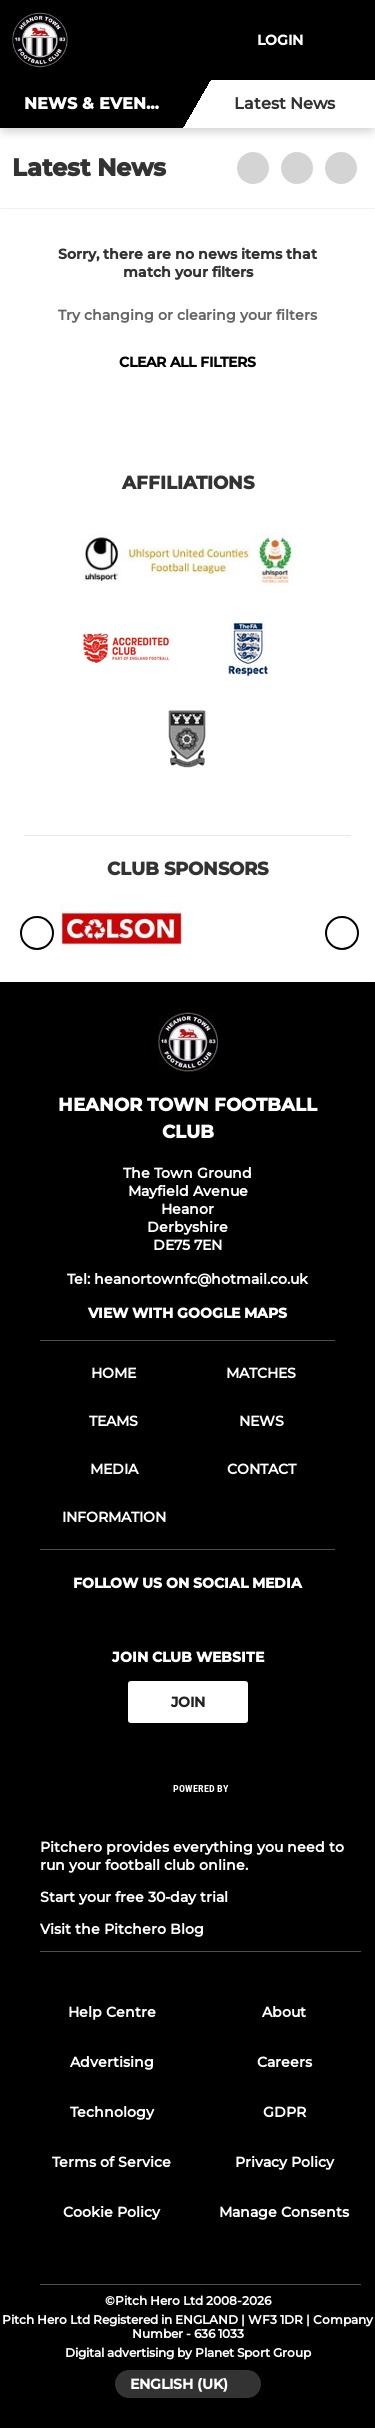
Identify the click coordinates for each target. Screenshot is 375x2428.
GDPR (284, 2112)
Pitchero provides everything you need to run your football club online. (192, 1856)
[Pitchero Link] (201, 1815)
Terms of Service (111, 2162)
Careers (284, 2062)
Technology (112, 2112)
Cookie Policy (111, 2212)
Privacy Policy (284, 2162)
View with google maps (187, 1313)
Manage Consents (284, 2212)
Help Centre (112, 2012)
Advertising (112, 2062)
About (284, 2012)
